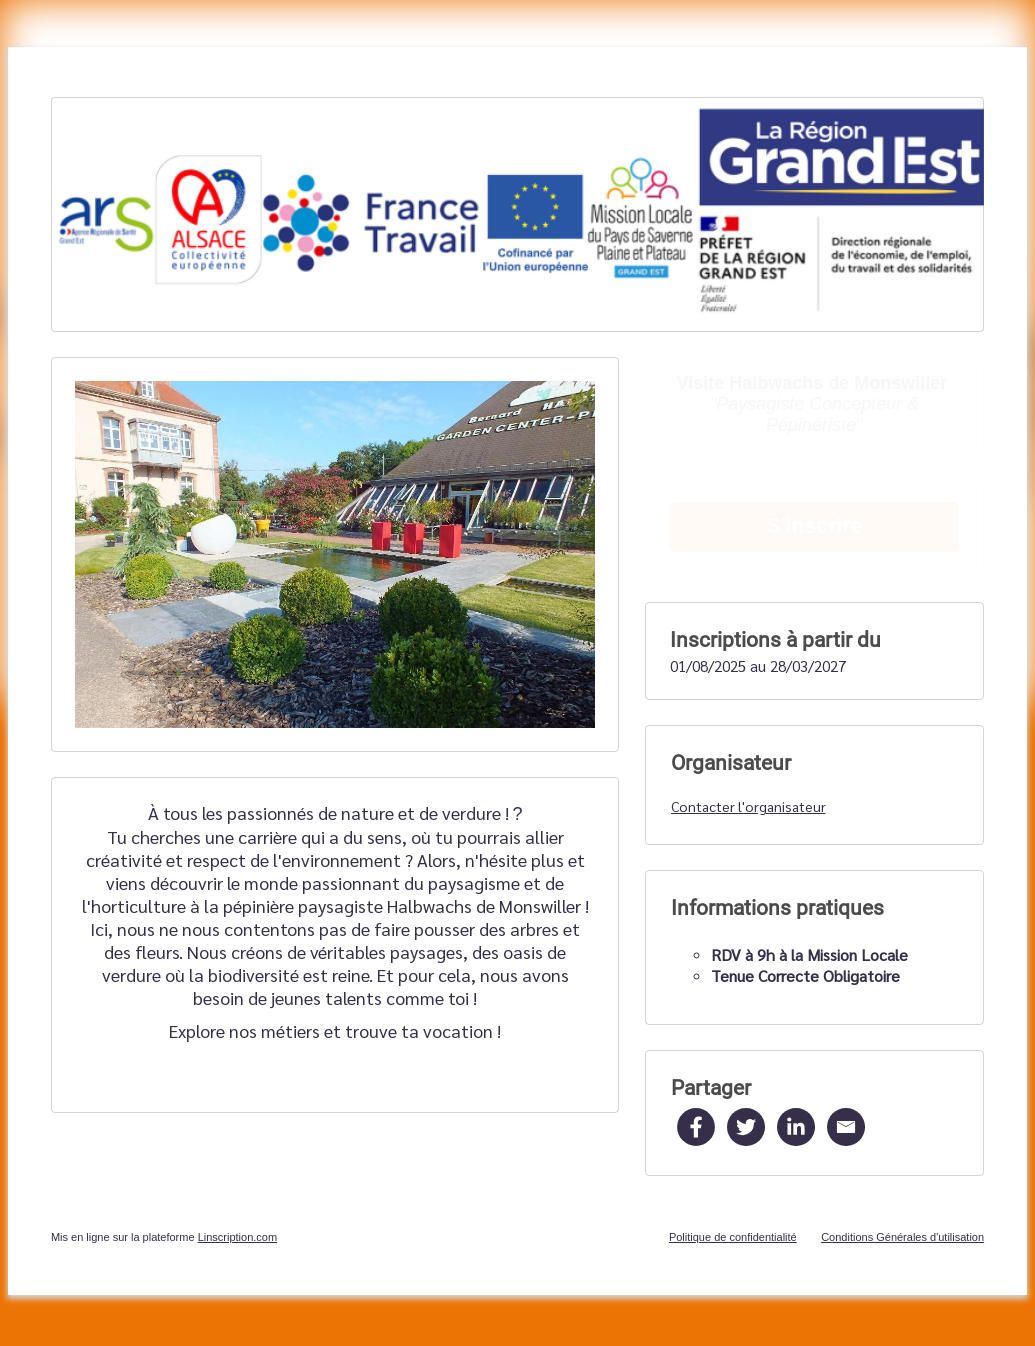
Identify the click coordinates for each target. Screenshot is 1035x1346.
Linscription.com (237, 1237)
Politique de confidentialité (733, 1237)
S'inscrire (814, 526)
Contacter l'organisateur (748, 806)
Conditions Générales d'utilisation (902, 1237)
